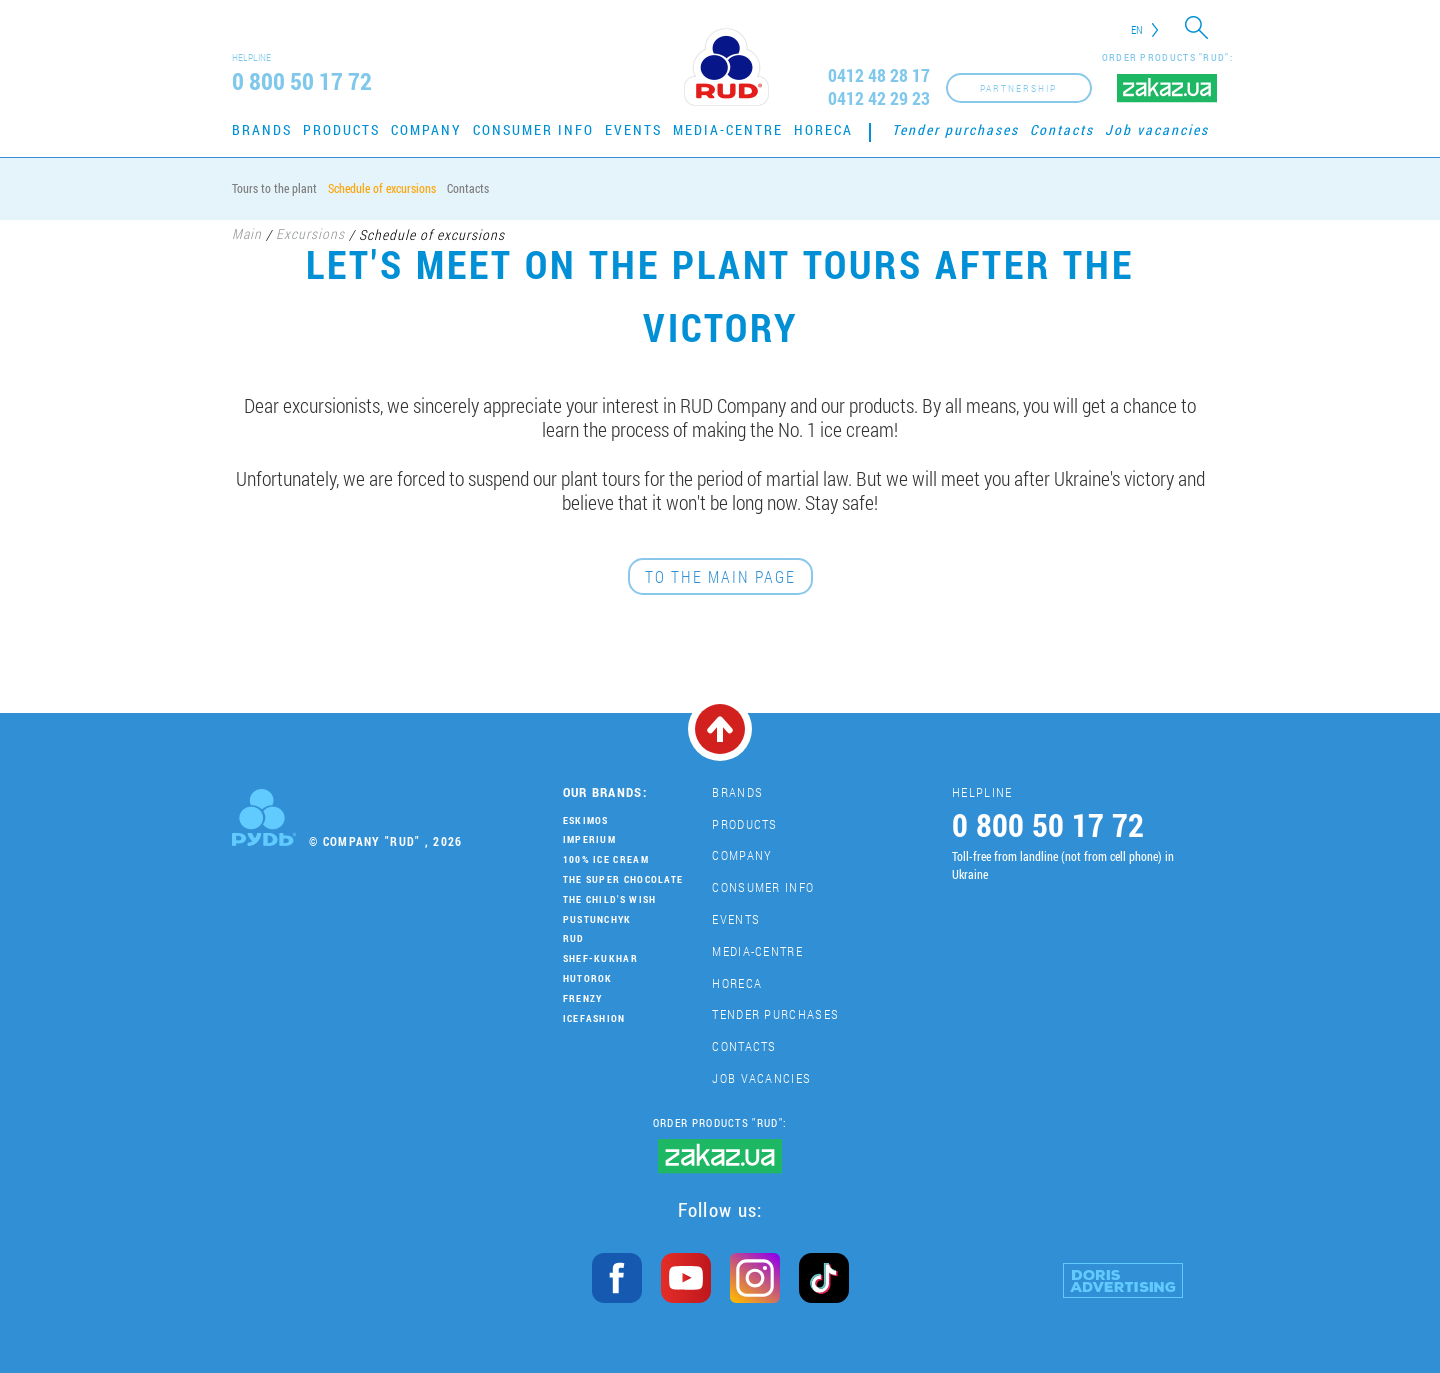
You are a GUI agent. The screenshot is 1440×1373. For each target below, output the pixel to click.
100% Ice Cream (606, 859)
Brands (262, 129)
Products (341, 129)
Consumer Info (533, 129)
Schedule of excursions (382, 188)
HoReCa (823, 129)
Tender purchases (955, 129)
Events (633, 129)
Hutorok (588, 978)
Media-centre (728, 129)
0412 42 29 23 (879, 98)
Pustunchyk (597, 919)
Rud (574, 938)
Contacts (1062, 129)
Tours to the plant (274, 188)
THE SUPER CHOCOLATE (623, 879)
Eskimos (586, 820)
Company (426, 129)
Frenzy (583, 998)
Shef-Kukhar (600, 958)
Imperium (589, 839)
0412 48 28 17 (879, 75)
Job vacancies (1157, 129)
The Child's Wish (610, 899)
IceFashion (594, 1018)
